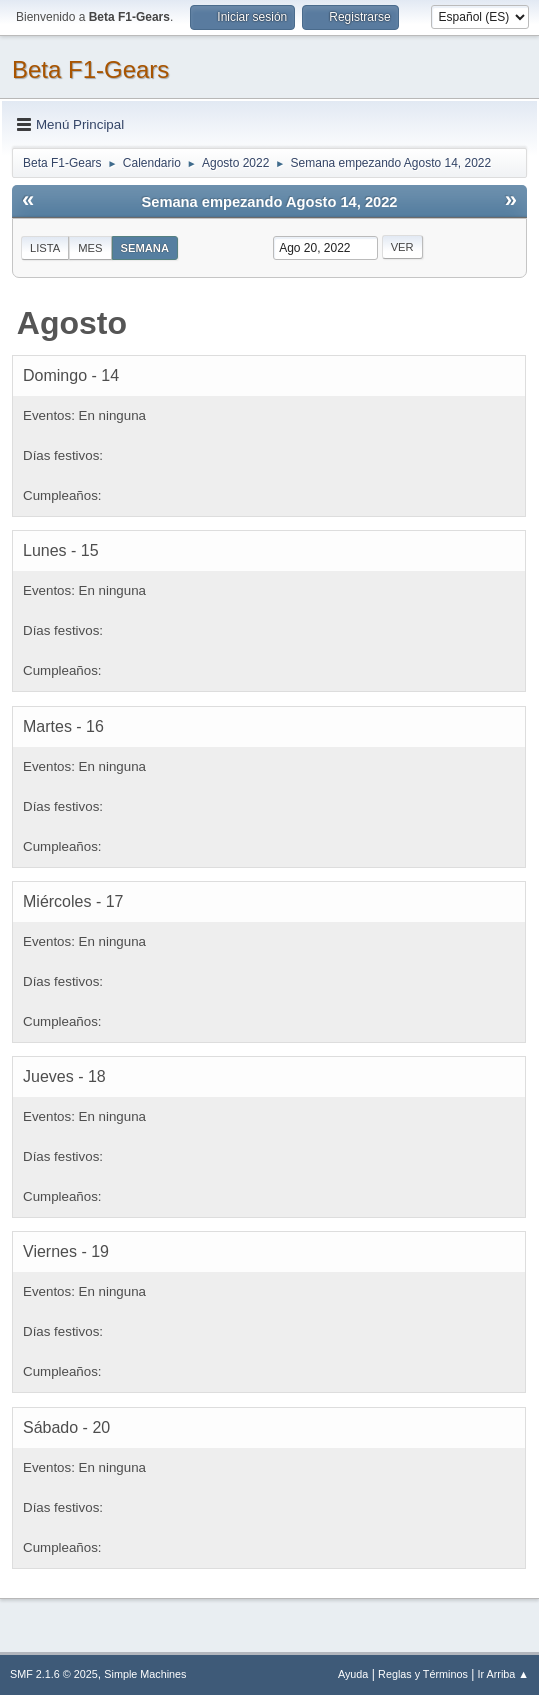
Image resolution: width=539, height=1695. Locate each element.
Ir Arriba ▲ (503, 1674)
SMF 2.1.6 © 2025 (54, 1674)
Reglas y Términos (423, 1674)
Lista (45, 248)
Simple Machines (145, 1674)
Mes (90, 248)
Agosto (72, 323)
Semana (145, 248)
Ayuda (353, 1674)
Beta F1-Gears (90, 69)
